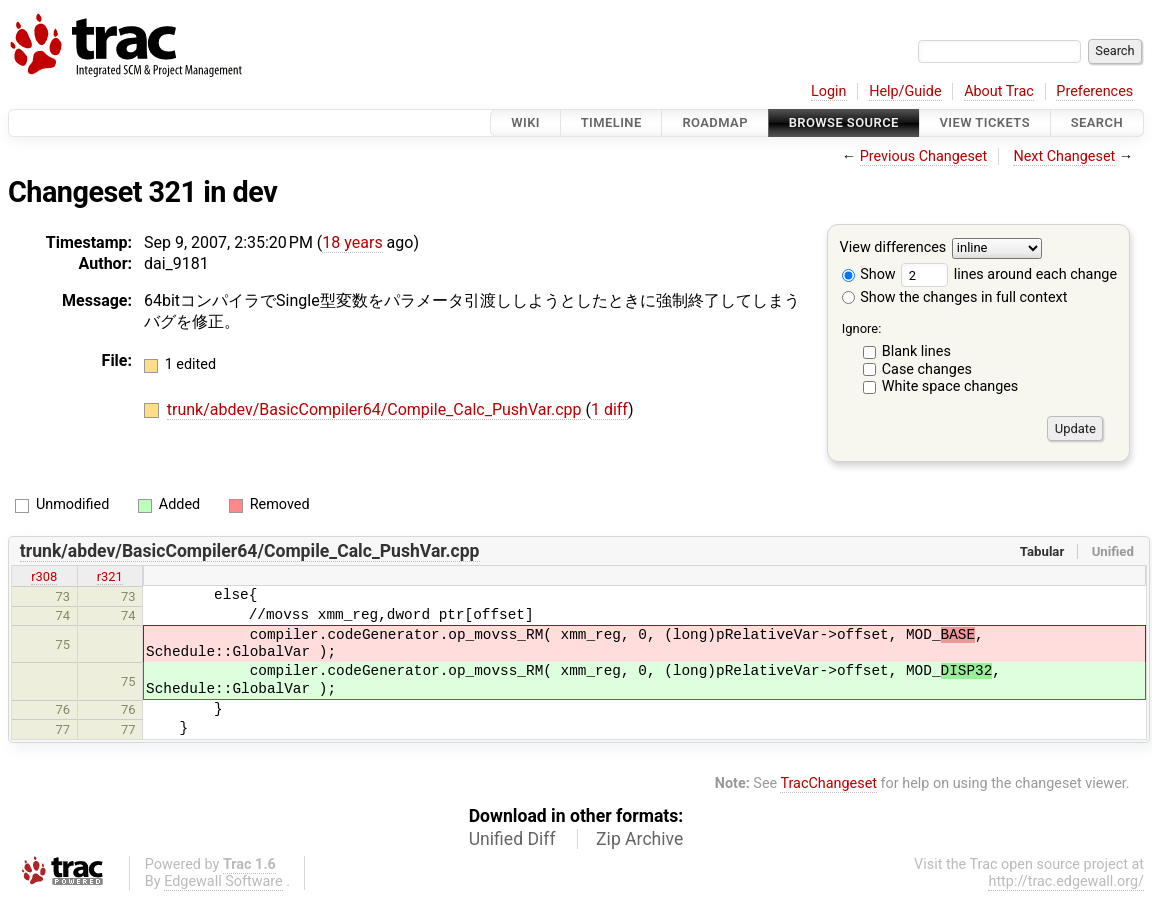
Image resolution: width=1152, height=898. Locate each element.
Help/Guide (905, 91)
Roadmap (715, 122)
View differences (893, 248)
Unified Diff (512, 839)
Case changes (927, 369)
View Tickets (985, 122)
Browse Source (844, 122)
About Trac (999, 91)
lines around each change (1009, 274)
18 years (352, 242)
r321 (110, 576)
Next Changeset (1064, 156)
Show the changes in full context (955, 297)
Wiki (525, 122)
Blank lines (916, 351)
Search (1097, 122)
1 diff (609, 409)
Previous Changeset (924, 156)
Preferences (1094, 91)
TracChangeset (828, 783)
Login (829, 91)
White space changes (950, 386)
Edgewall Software (223, 881)
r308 (44, 576)
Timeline (611, 122)
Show (869, 274)
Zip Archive (639, 839)
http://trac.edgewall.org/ (1066, 881)
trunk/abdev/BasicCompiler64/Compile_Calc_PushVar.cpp (376, 409)
